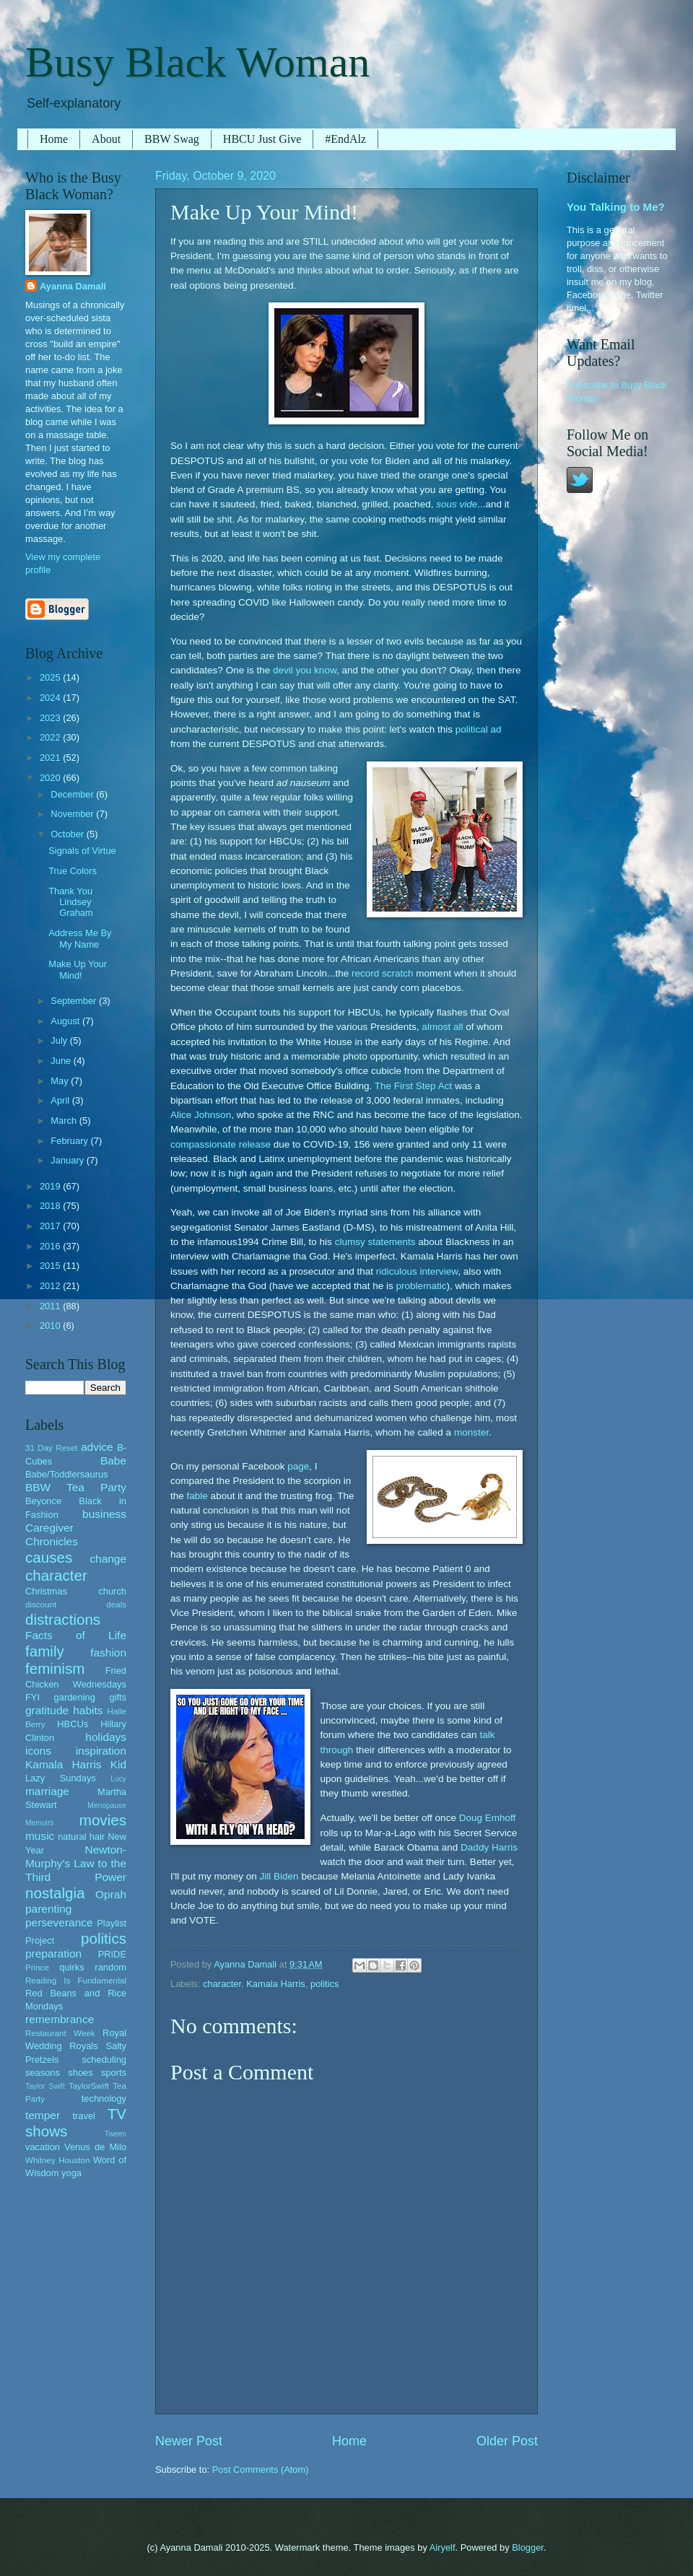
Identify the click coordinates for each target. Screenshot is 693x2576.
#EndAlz (345, 139)
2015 (51, 1265)
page (298, 1466)
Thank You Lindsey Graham (70, 902)
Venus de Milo (95, 2146)
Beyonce (43, 1501)
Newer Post (188, 2441)
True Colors (72, 870)
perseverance (59, 1922)
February (70, 1140)
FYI (32, 1697)
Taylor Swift (45, 2086)
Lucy (118, 1779)
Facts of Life (75, 1635)
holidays (105, 1737)
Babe (113, 1460)
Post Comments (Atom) (260, 2469)
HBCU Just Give (262, 139)
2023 (51, 717)
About (106, 139)
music (39, 1836)
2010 (51, 1325)
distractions (62, 1619)
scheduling (104, 2059)
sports (113, 2072)
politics (324, 1983)
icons (38, 1751)
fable (197, 1495)
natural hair (81, 1836)
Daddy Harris (489, 1847)
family (44, 1651)
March (65, 1120)
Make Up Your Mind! (77, 969)
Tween (115, 2134)
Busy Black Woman (197, 62)
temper (42, 2115)
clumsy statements (375, 1241)
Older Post (507, 2441)
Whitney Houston (57, 2160)
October (68, 834)
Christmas (46, 1591)
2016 (51, 1246)
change (108, 1559)
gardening (74, 1697)
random (110, 1967)
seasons (42, 2072)
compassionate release (220, 1144)
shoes (80, 2072)
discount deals (75, 1604)
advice (97, 1447)
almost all (442, 1026)
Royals (83, 2045)
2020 (51, 777)
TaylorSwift (89, 2086)
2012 (51, 1285)
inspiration (101, 1751)
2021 (51, 757)
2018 (51, 1205)
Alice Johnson (200, 1114)
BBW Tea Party (75, 1487)
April (61, 1100)
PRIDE (112, 1954)
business (104, 1514)
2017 (51, 1226)
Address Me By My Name (79, 938)
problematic (421, 1285)
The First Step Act (413, 1085)
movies (102, 1820)
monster (471, 1432)
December (73, 794)
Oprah (110, 1894)
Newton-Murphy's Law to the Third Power (75, 1863)
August (66, 1021)
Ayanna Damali (73, 286)
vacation (42, 2146)
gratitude (47, 1710)
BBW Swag (171, 139)
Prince (37, 1967)
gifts (117, 1697)
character (222, 1983)
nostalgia (54, 1893)
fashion (108, 1652)
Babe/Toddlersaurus (66, 1474)
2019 (51, 1186)
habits (88, 1710)
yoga (71, 2172)
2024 (51, 697)
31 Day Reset (51, 1448)
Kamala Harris (275, 1983)
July (60, 1040)
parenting (48, 1909)
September (75, 1000)
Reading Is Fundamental (75, 1980)
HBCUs (72, 1724)
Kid (118, 1764)
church (112, 1591)
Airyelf (443, 2547)
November (73, 813)
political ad (479, 729)
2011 (51, 1306)
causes (48, 1557)
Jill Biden (279, 1876)
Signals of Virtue (82, 850)
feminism (54, 1668)
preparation (53, 1953)
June (62, 1060)
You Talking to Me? (616, 207)
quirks (71, 1967)
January (68, 1160)
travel (83, 2115)
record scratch (383, 973)
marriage (47, 1791)
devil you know (304, 670)
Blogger (528, 2547)
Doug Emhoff (487, 1817)
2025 (51, 677)
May (61, 1080)
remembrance (59, 2019)
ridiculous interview (417, 1271)
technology (104, 2098)
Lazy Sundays (60, 1778)
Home (54, 139)
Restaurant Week (60, 2033)
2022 (51, 737)
